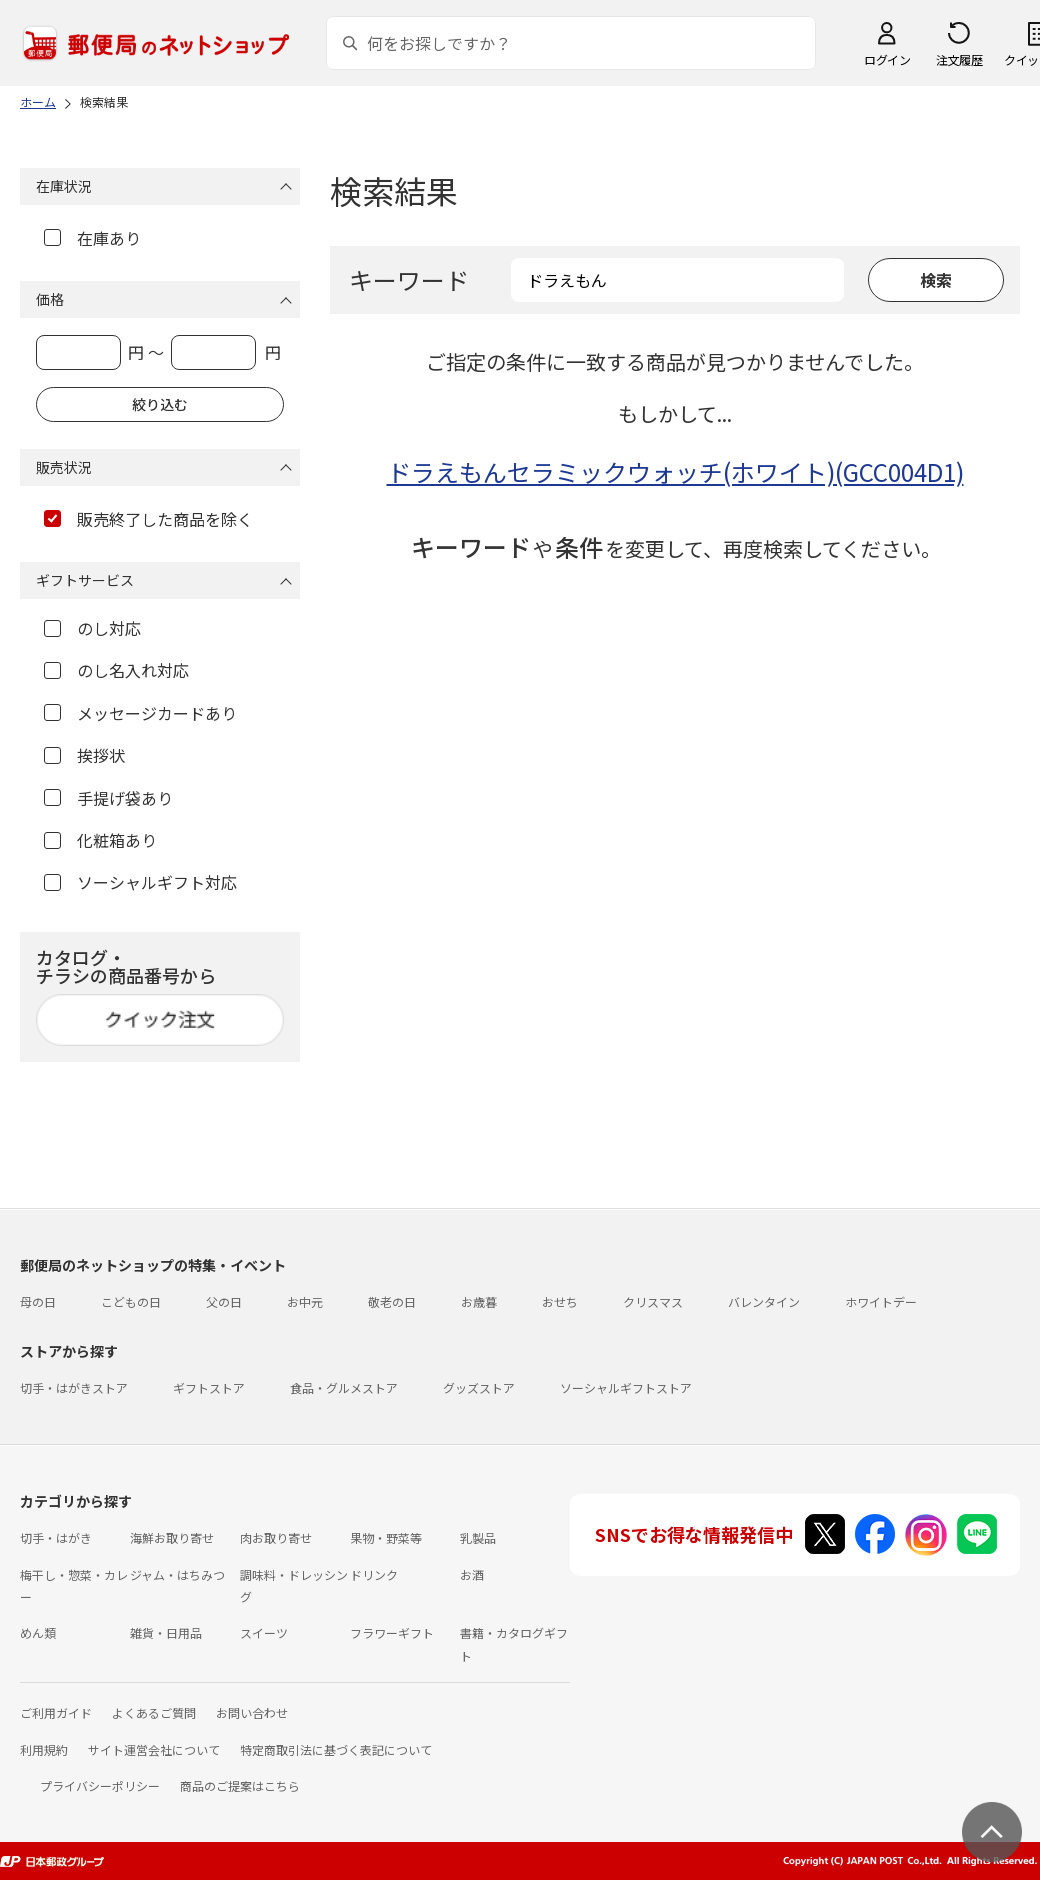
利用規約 (44, 1749)
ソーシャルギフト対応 (140, 882)
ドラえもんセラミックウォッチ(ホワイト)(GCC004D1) (675, 471)
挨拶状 (84, 755)
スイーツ (264, 1632)
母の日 (38, 1301)
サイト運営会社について (154, 1749)
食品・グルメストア (344, 1387)
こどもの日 (131, 1301)
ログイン (887, 59)
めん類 (38, 1632)
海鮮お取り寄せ (172, 1537)
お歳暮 (479, 1301)
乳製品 (478, 1537)
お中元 (305, 1301)
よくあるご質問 (154, 1712)
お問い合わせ (252, 1712)
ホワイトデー (881, 1301)
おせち (560, 1301)
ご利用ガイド (56, 1712)
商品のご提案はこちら (240, 1785)
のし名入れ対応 (116, 670)
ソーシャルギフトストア (626, 1387)
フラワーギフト (392, 1632)
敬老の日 (392, 1301)
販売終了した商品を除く (148, 519)
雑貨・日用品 (166, 1632)
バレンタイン (764, 1301)
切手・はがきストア (74, 1387)
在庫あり (92, 238)
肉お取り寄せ (276, 1537)
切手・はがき (56, 1537)
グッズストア (479, 1387)
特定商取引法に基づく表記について (336, 1749)
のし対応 (92, 628)
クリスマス (653, 1301)
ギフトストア (209, 1387)
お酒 (472, 1574)
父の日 (224, 1301)
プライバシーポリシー (100, 1785)
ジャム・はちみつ (177, 1574)
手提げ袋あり (108, 798)
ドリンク (374, 1574)
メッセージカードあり (140, 713)
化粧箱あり (100, 840)
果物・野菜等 (386, 1537)
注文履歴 (959, 59)
